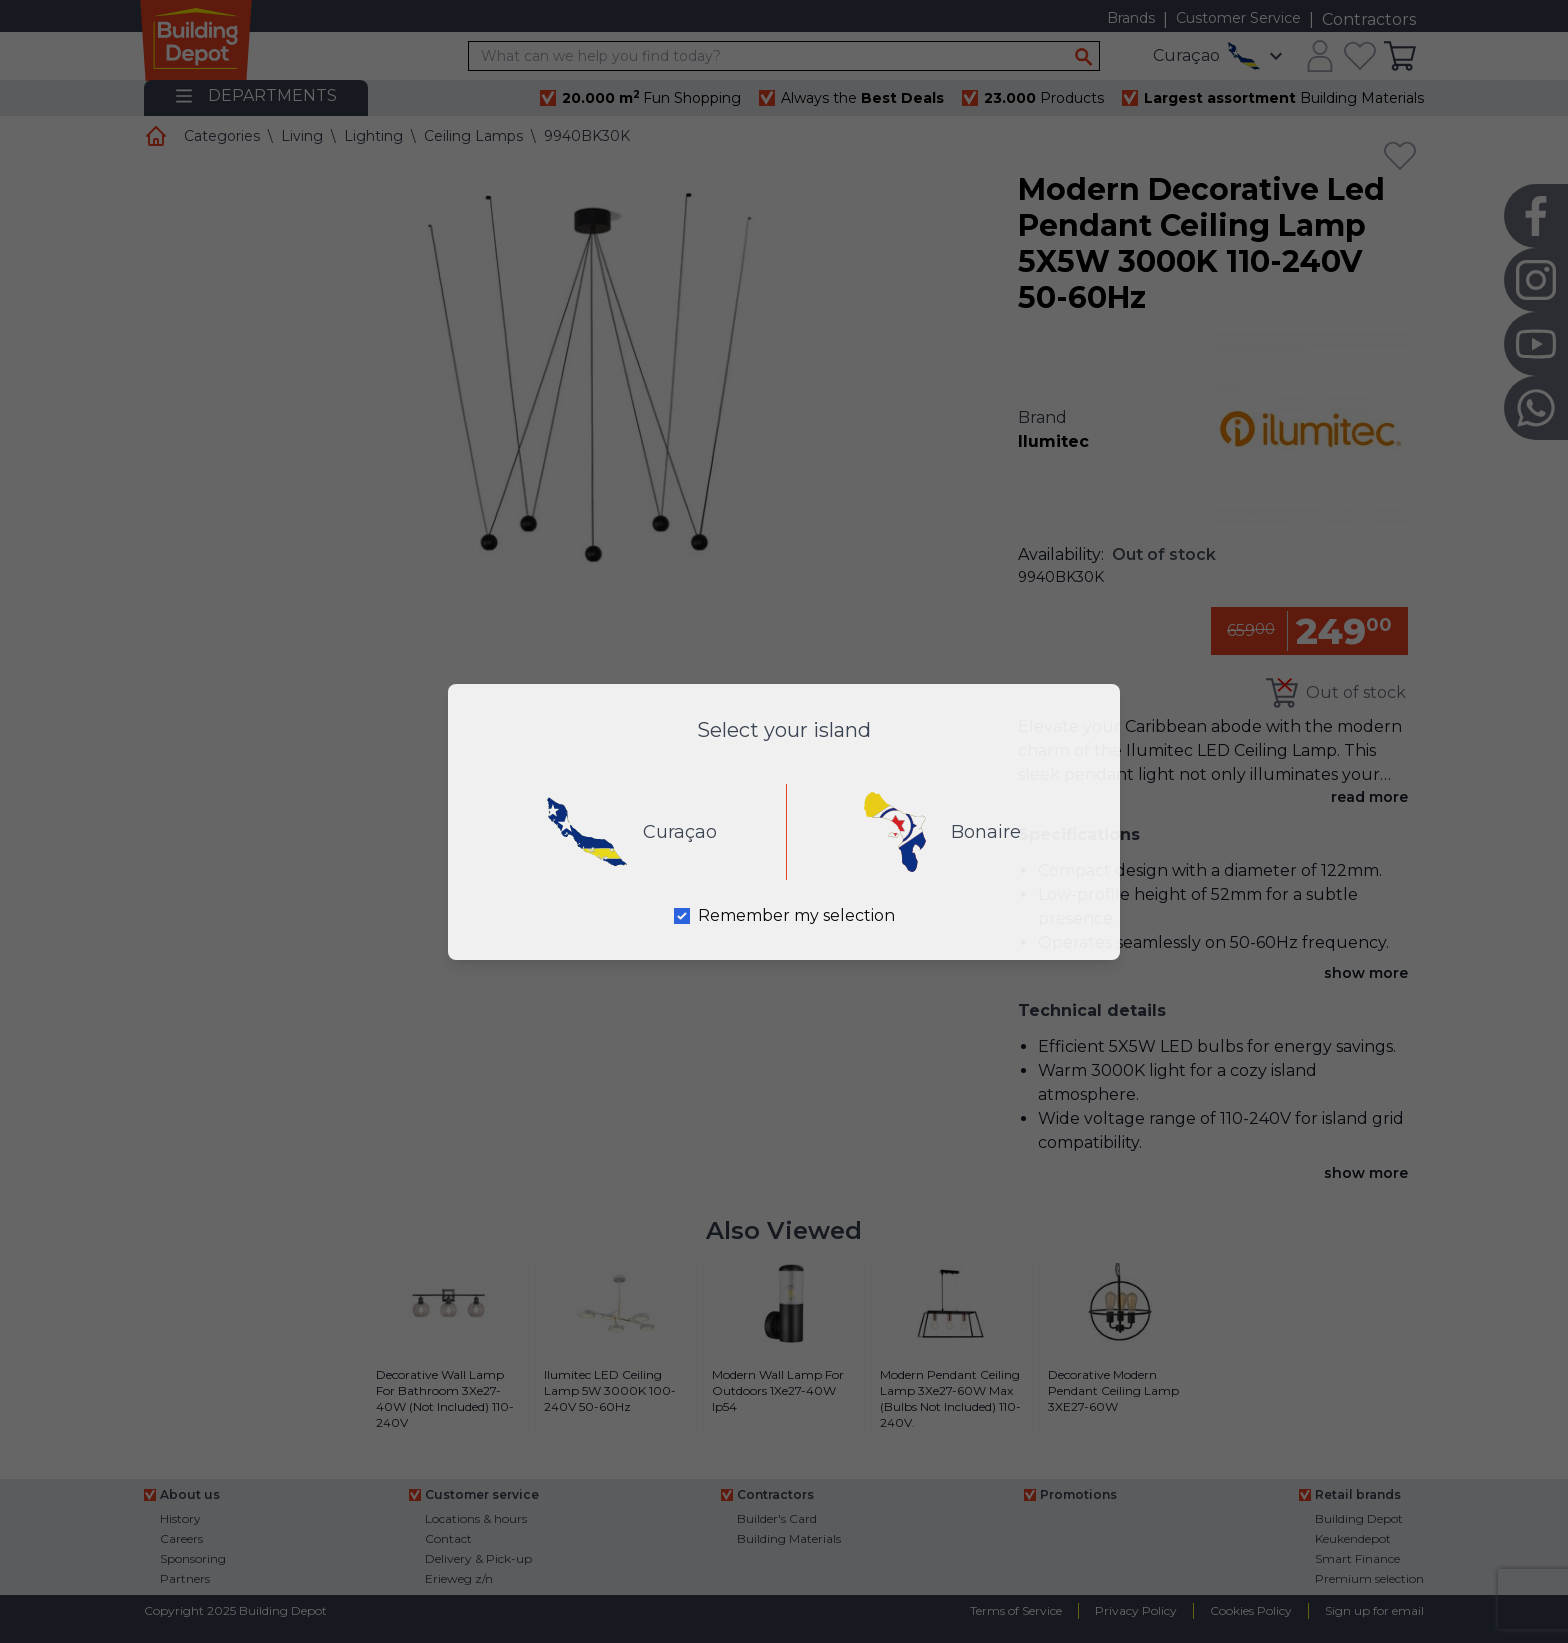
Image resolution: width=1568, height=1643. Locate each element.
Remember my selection (796, 915)
